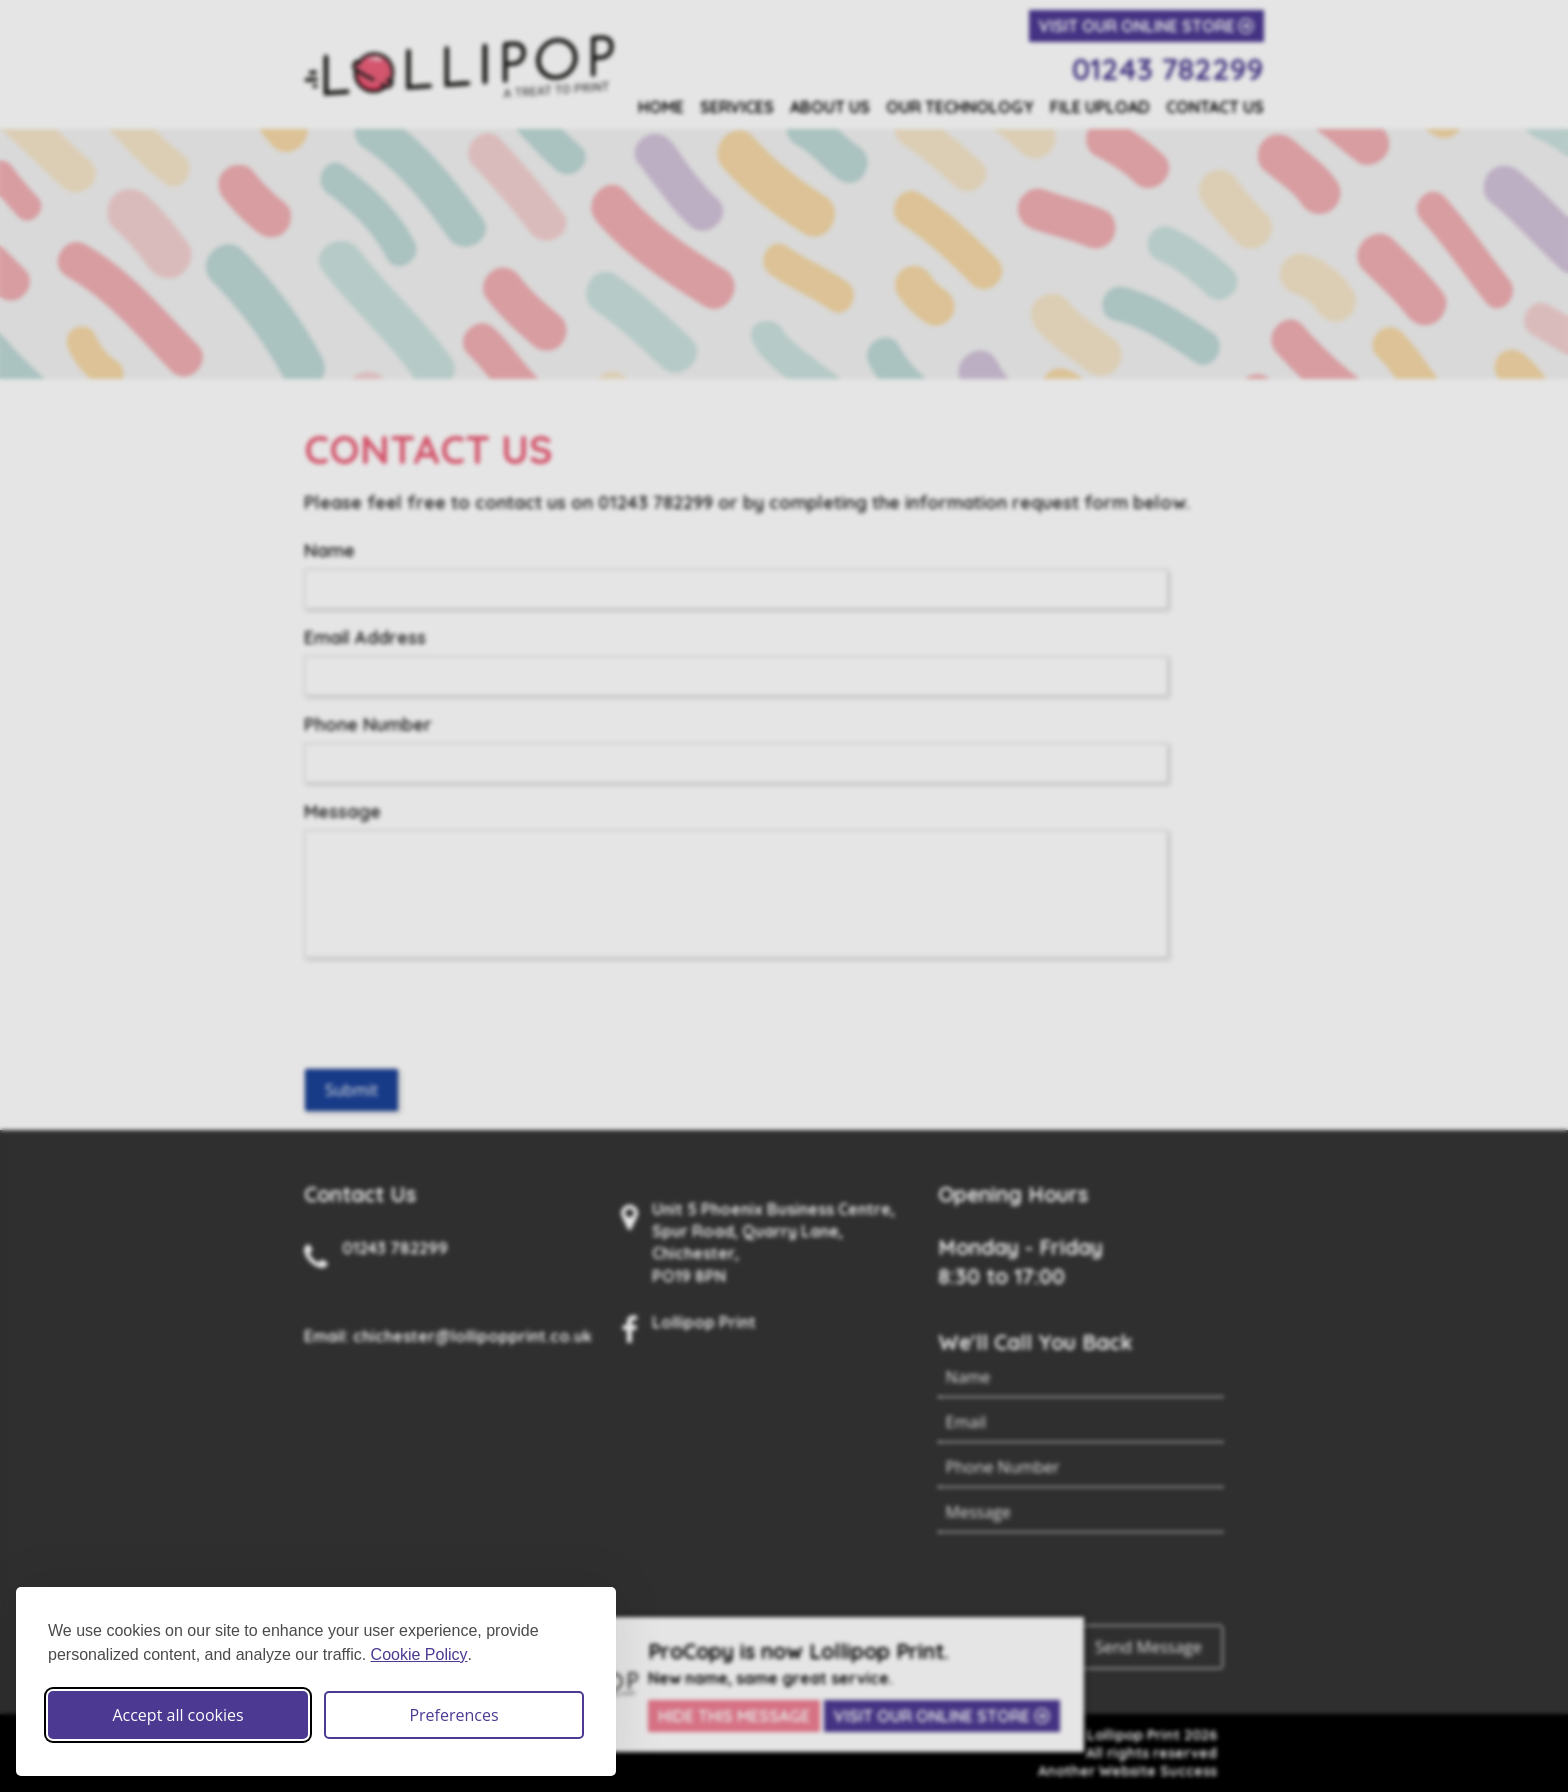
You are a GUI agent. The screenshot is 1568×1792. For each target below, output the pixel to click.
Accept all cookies (177, 1715)
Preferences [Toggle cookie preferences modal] (453, 1715)
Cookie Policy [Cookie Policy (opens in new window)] (419, 1654)
